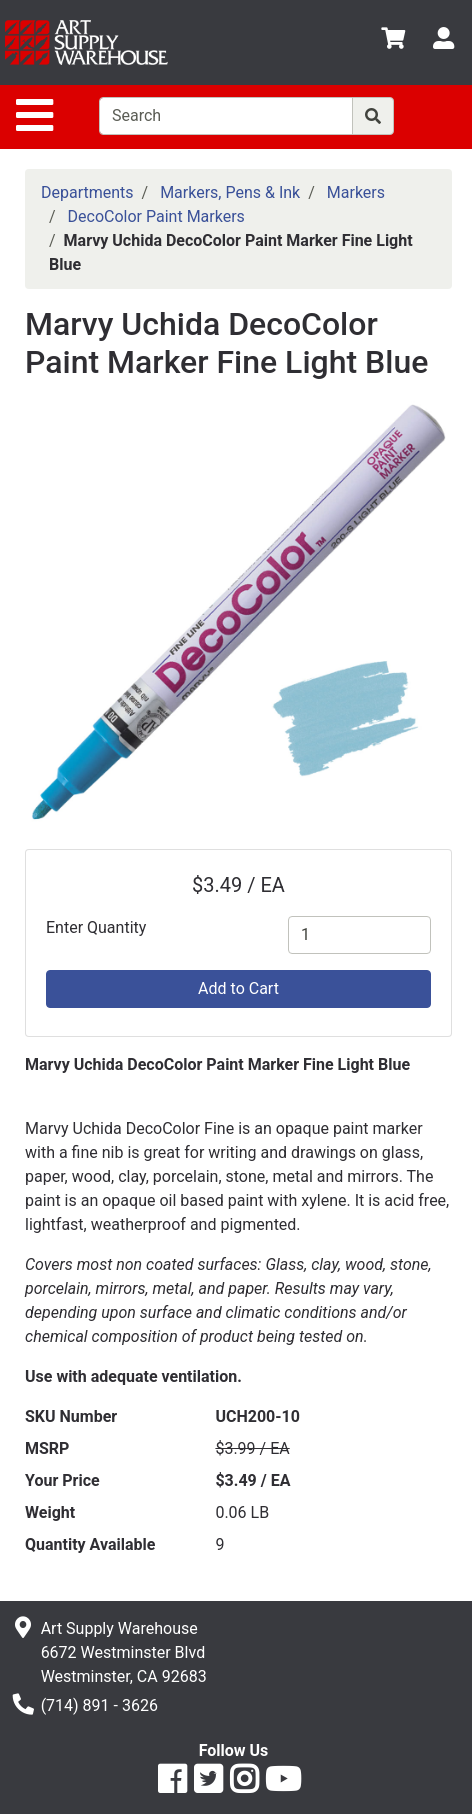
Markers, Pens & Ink (230, 192)
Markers (356, 192)
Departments (87, 192)
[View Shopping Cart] (393, 41)
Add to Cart (238, 988)
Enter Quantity (96, 927)
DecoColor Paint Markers (156, 216)
